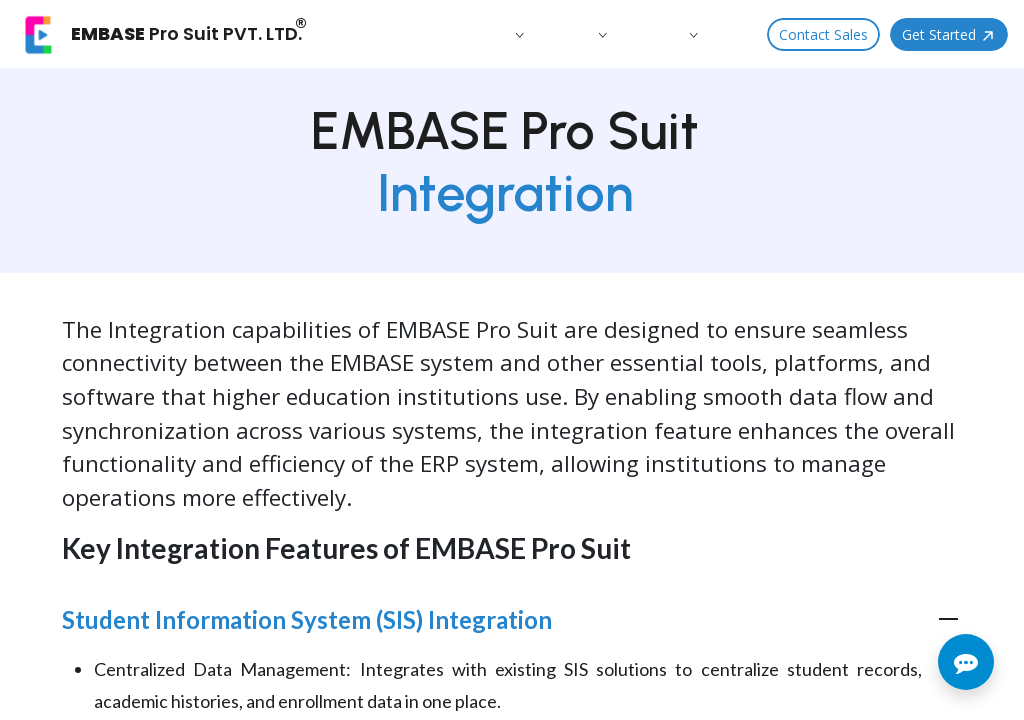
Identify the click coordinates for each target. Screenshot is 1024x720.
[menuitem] (406, 34)
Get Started (949, 34)
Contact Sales (823, 34)
